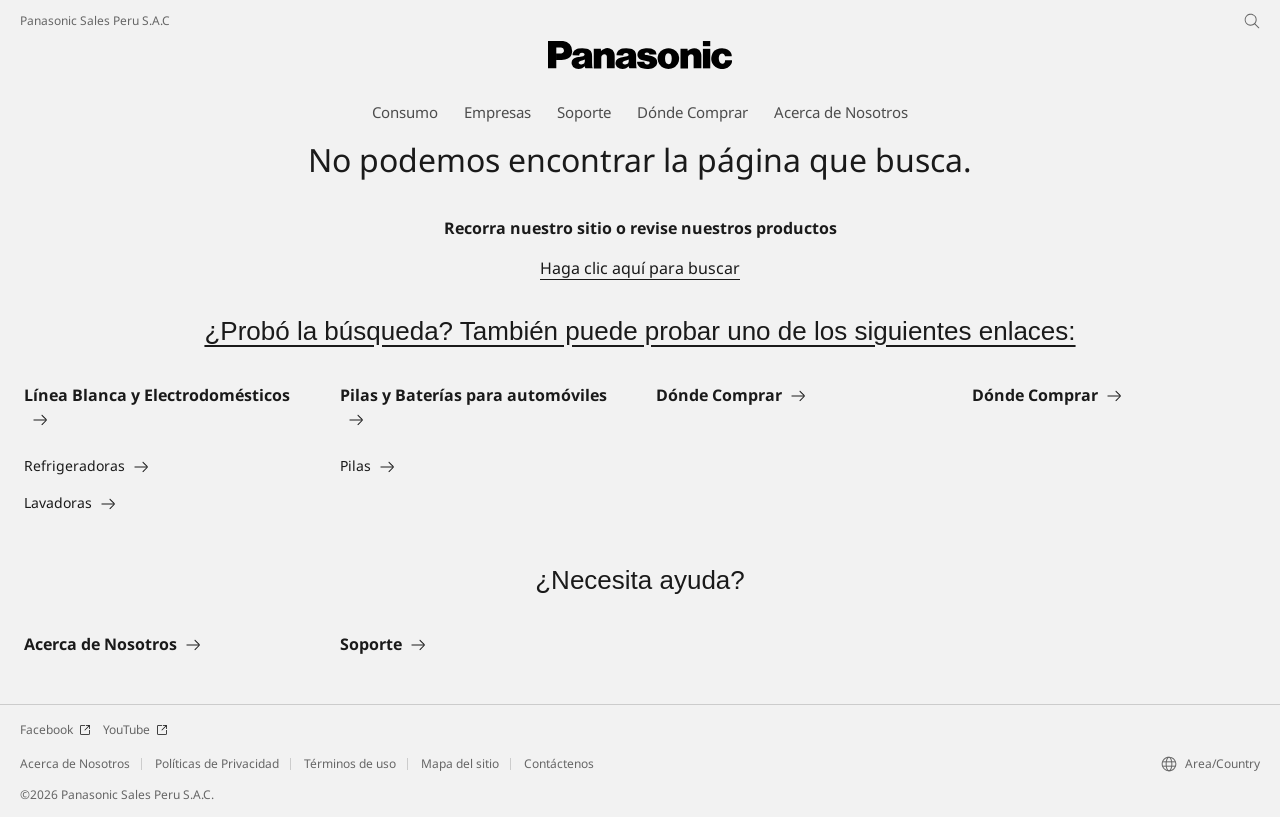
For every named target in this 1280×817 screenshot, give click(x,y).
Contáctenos (559, 763)
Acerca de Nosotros (75, 763)
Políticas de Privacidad (217, 763)
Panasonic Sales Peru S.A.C (95, 20)
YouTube (135, 729)
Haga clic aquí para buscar (640, 268)
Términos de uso (350, 763)
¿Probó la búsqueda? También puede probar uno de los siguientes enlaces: (639, 331)
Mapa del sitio (460, 763)
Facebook (55, 729)
